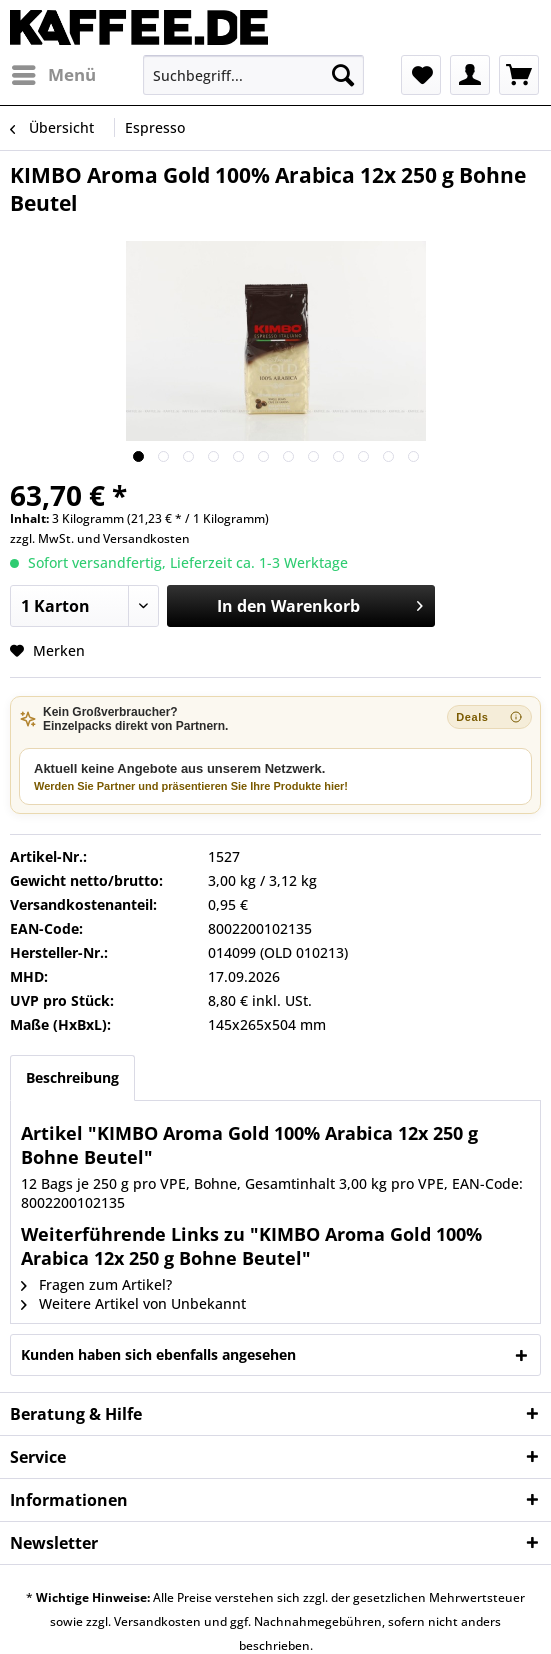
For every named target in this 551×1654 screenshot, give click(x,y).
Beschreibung (72, 1077)
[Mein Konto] (470, 75)
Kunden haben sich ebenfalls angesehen (158, 1354)
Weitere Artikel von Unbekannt (133, 1303)
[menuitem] (53, 75)
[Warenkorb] (519, 75)
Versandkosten (146, 538)
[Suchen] (343, 75)
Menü (54, 72)
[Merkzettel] (421, 75)
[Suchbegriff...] (253, 75)
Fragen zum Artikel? (96, 1284)
